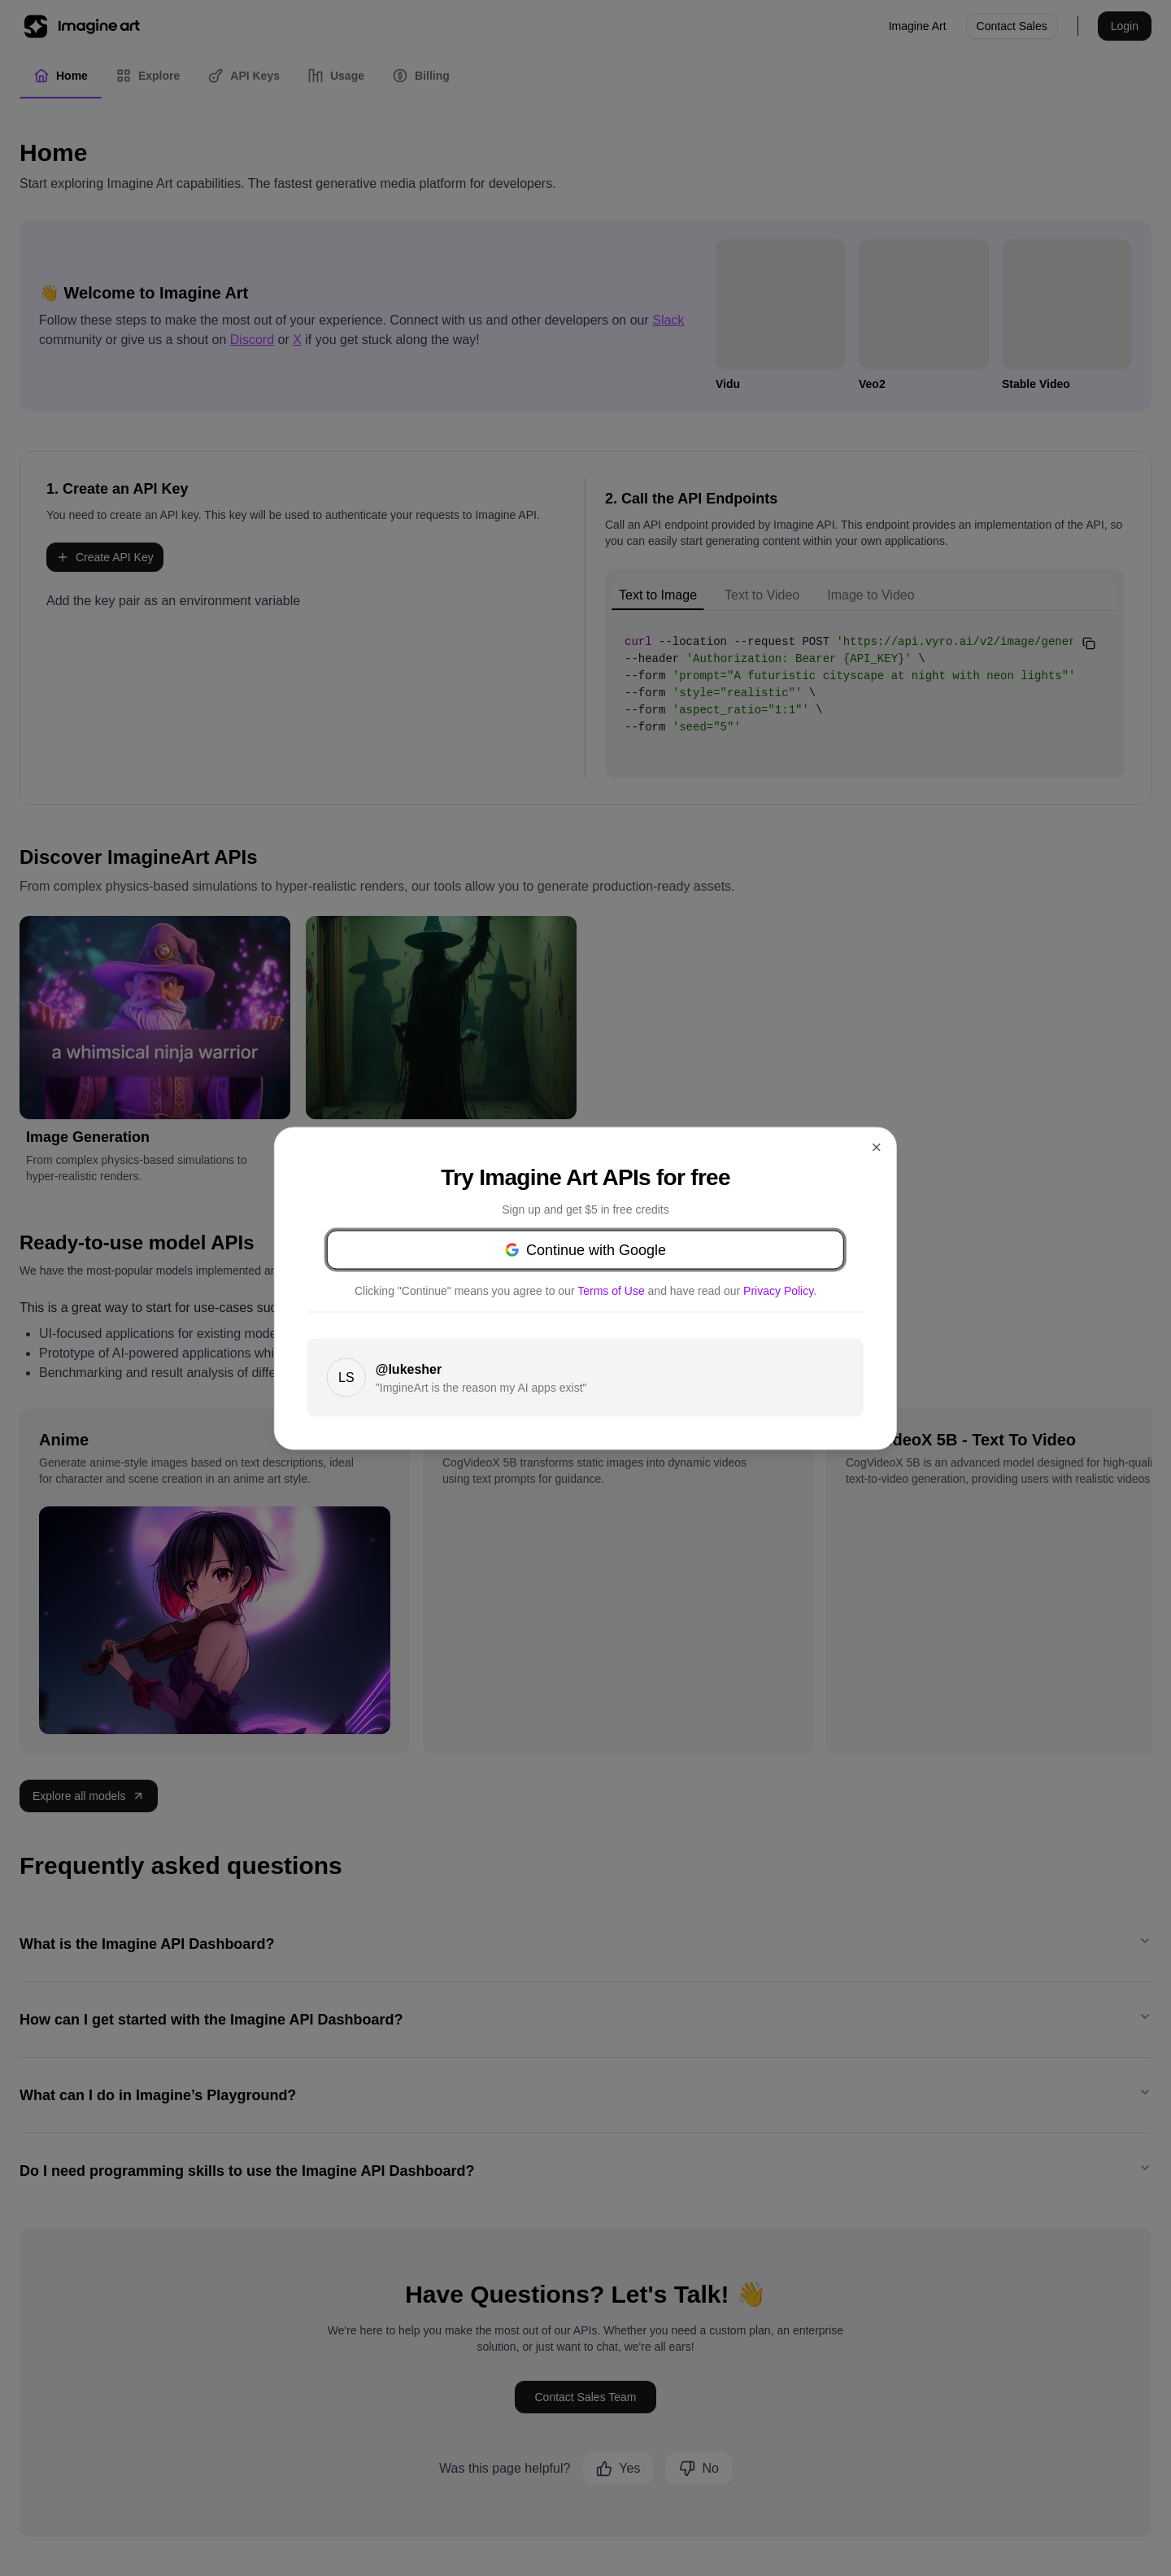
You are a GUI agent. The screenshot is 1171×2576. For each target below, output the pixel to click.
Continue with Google (585, 1241)
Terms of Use (697, 1281)
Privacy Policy (632, 1298)
